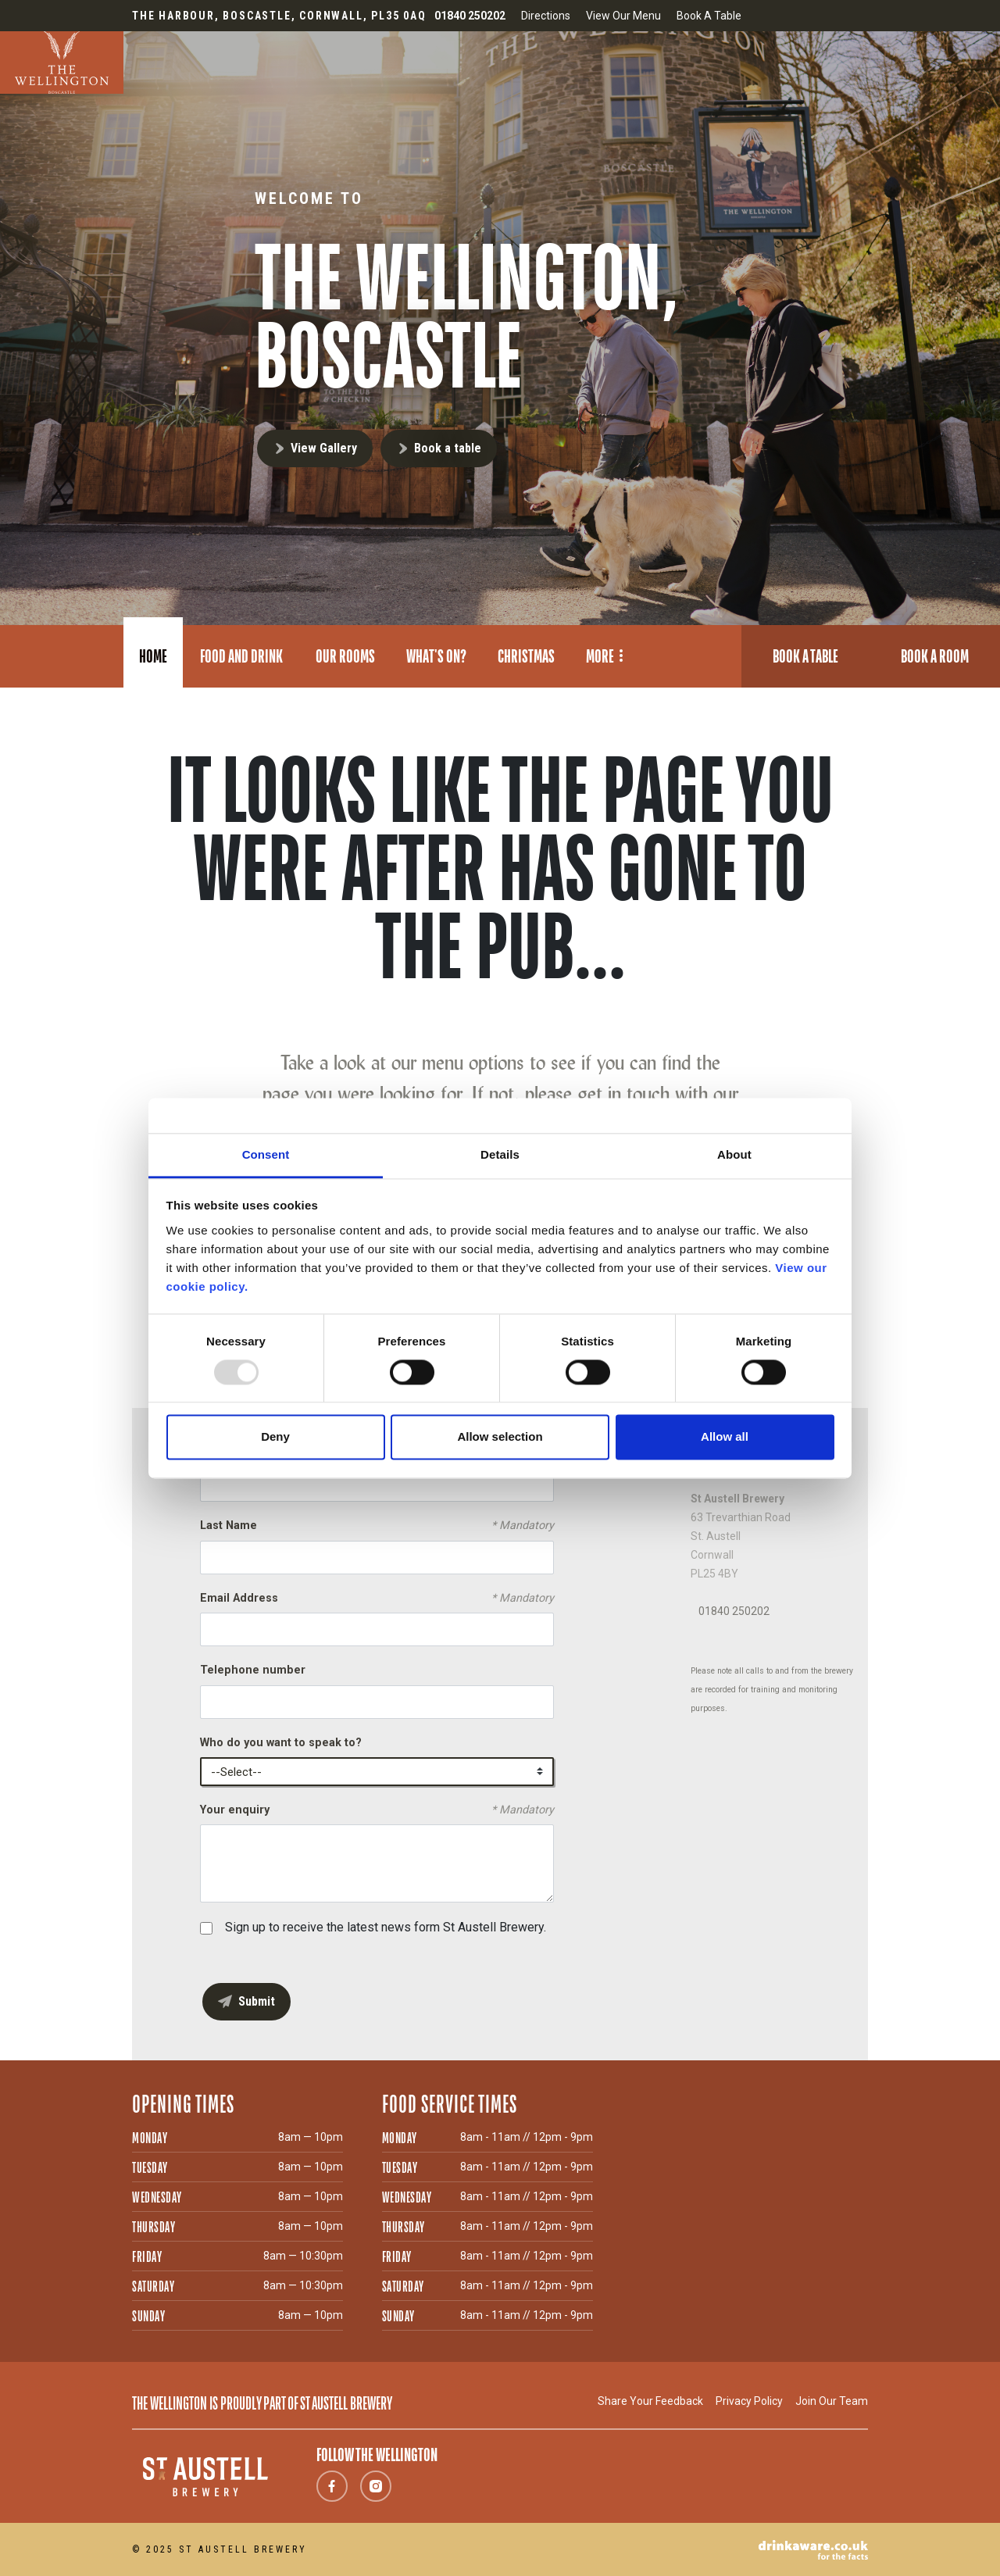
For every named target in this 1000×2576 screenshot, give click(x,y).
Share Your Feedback (650, 2401)
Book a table (447, 448)
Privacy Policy (749, 2401)
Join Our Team (831, 2401)
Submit (256, 2001)
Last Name (377, 1526)
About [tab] (734, 1154)
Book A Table (709, 15)
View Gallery (324, 448)
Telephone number (252, 1670)
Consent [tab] (266, 1154)
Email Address (377, 1598)
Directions (545, 15)
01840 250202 (734, 1611)
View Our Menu (623, 15)
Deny (275, 1437)
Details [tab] (500, 1154)
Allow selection (499, 1437)
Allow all (724, 1437)
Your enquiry (377, 1810)
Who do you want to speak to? (281, 1742)
